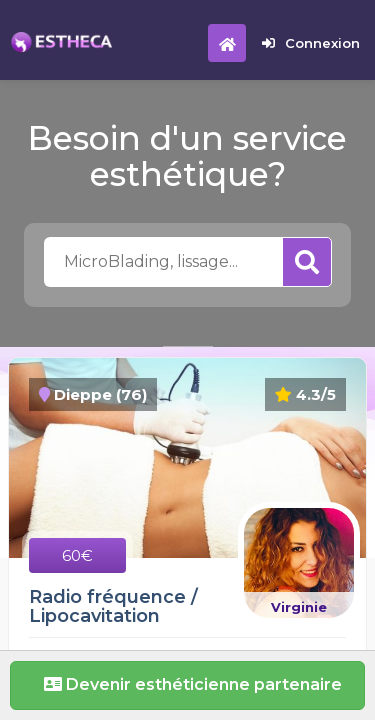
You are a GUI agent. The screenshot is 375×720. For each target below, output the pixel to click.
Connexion (311, 43)
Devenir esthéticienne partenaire (188, 684)
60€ (77, 555)
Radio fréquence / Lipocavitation (113, 607)
